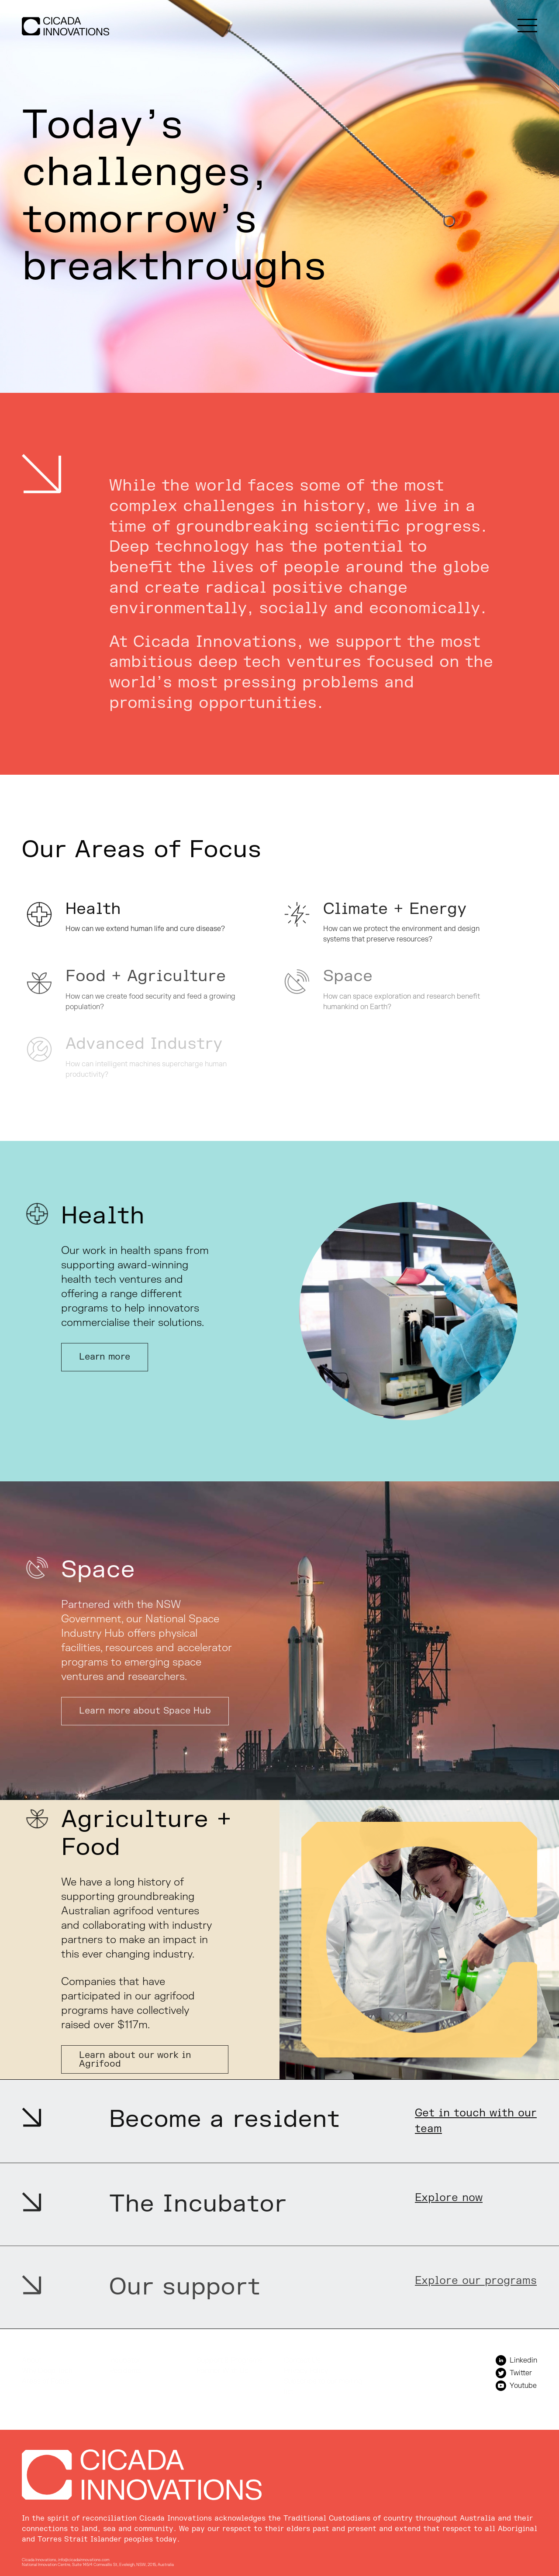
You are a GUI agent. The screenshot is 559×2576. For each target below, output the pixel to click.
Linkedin (516, 2360)
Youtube (516, 2385)
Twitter (514, 2373)
